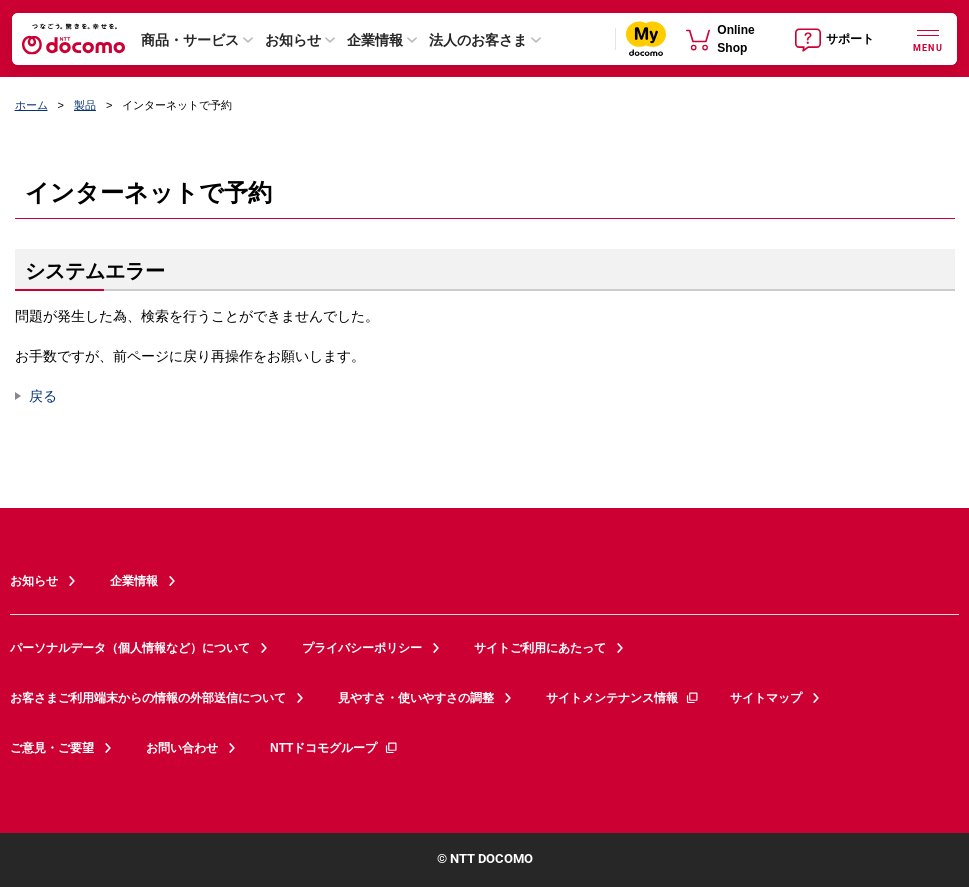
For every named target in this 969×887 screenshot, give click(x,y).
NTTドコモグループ (334, 748)
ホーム (31, 105)
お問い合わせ (182, 748)
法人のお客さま (478, 40)
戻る (43, 396)
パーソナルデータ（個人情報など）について (130, 648)
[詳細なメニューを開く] (928, 38)
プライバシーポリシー (362, 648)
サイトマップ (766, 698)
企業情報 (375, 40)
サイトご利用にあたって (540, 648)
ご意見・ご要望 (52, 748)
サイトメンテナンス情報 (623, 698)
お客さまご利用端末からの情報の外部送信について (148, 698)
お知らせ (293, 40)
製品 (85, 105)
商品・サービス (190, 40)
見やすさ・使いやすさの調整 (416, 698)
